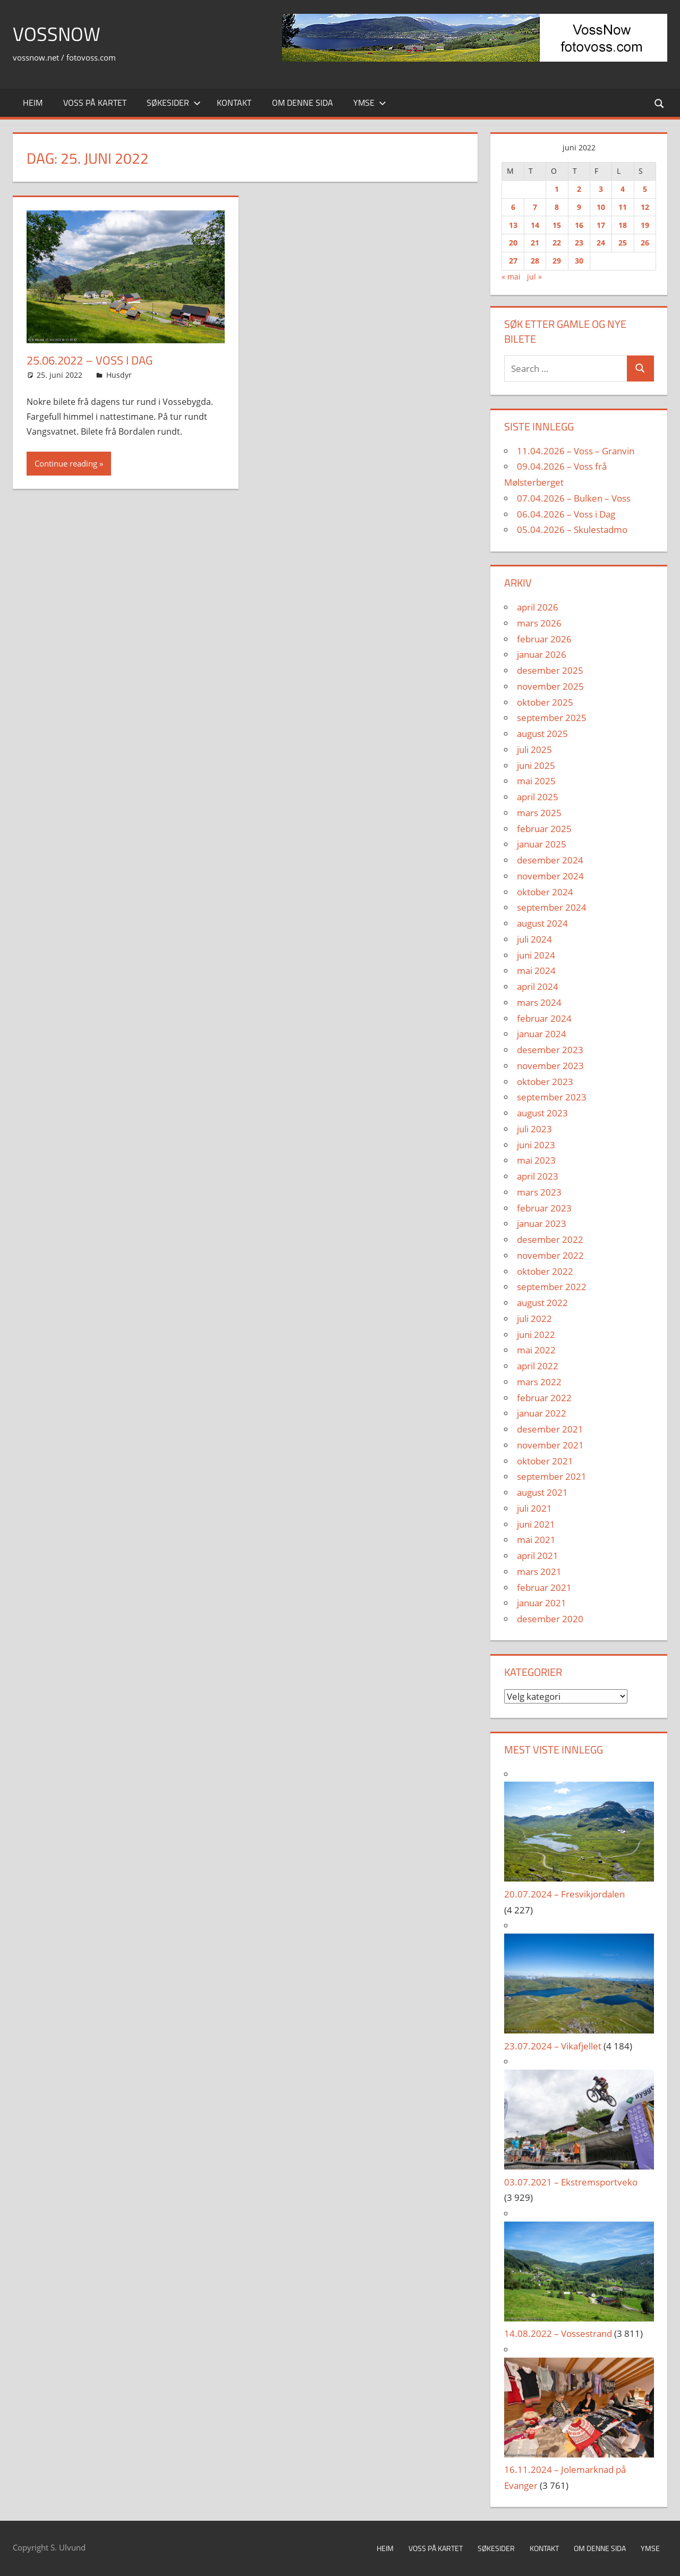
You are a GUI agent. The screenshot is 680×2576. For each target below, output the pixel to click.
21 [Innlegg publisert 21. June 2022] (535, 243)
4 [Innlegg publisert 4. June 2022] (622, 189)
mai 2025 (536, 781)
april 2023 (537, 1176)
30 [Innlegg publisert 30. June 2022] (579, 261)
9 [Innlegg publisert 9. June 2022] (579, 207)
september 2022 (551, 1287)
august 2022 (542, 1303)
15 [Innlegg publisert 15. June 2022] (556, 225)
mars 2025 (539, 813)
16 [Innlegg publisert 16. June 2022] (579, 225)
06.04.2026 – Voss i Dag (566, 514)
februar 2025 (544, 829)
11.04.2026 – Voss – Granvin (575, 451)
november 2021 (550, 1445)
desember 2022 (550, 1239)
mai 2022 (536, 1350)
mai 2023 (536, 1160)
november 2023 (550, 1066)
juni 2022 (536, 1334)
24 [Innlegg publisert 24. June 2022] (601, 243)
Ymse (369, 102)
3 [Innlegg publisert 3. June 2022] (601, 189)
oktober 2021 (545, 1461)
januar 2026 (541, 654)
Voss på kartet (94, 102)
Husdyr (119, 375)
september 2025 (551, 717)
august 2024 (542, 923)
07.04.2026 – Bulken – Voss (574, 498)
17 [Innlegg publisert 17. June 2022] (601, 225)
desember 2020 (550, 1619)
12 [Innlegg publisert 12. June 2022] (645, 207)
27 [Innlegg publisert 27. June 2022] (513, 261)
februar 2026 (544, 639)
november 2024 (550, 876)
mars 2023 (539, 1192)
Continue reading (66, 463)
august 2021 (542, 1492)
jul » (534, 277)
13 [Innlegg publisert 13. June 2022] (513, 225)
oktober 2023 (545, 1081)
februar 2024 (544, 1018)
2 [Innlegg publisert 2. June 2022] (579, 189)
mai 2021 (536, 1539)
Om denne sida (302, 102)
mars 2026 (539, 623)
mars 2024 (539, 1002)
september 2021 (551, 1476)
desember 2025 (550, 670)
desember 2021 (550, 1429)
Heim (32, 102)
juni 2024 (536, 955)
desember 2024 (550, 860)
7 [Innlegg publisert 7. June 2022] (535, 207)
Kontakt (234, 102)
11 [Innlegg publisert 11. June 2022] (622, 207)
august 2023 (542, 1113)
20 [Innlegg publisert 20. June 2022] (513, 243)
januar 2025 (541, 844)
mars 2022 (539, 1382)
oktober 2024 (545, 892)
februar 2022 (544, 1398)
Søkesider (174, 102)
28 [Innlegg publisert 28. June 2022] (535, 261)
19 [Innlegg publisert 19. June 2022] (645, 225)
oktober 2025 (545, 702)
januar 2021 (541, 1603)
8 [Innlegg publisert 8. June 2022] (557, 207)
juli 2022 (534, 1318)
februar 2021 (544, 1587)
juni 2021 (536, 1524)
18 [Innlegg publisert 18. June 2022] (622, 225)
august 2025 (542, 733)
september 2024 (551, 907)
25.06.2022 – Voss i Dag (90, 360)
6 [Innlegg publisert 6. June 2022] (513, 207)
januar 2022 (541, 1413)
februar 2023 (544, 1208)
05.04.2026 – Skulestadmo (572, 529)
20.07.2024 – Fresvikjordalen (564, 1894)
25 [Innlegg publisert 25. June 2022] (622, 243)
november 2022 (550, 1255)
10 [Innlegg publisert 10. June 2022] (601, 207)
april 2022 (537, 1366)
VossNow (56, 33)
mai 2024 (536, 970)
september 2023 (551, 1097)
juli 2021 (534, 1508)
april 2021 (537, 1555)
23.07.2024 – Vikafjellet (552, 2046)
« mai (511, 277)
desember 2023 (550, 1050)
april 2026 (537, 607)
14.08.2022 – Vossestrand (558, 2333)
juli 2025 (534, 749)
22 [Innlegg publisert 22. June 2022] (556, 243)
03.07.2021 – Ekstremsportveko (571, 2182)
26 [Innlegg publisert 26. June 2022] (645, 243)
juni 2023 (536, 1145)
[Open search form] (660, 103)
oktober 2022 (545, 1271)
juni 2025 (536, 765)
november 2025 (550, 686)
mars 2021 (539, 1571)
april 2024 (537, 986)
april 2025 (537, 797)
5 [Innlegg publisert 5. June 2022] (645, 189)
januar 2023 (541, 1223)
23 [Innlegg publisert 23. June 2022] (579, 243)
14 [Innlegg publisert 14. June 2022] (535, 225)
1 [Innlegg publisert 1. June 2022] (557, 189)
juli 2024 (534, 939)
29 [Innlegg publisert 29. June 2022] (556, 261)
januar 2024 (541, 1034)
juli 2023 (534, 1129)
